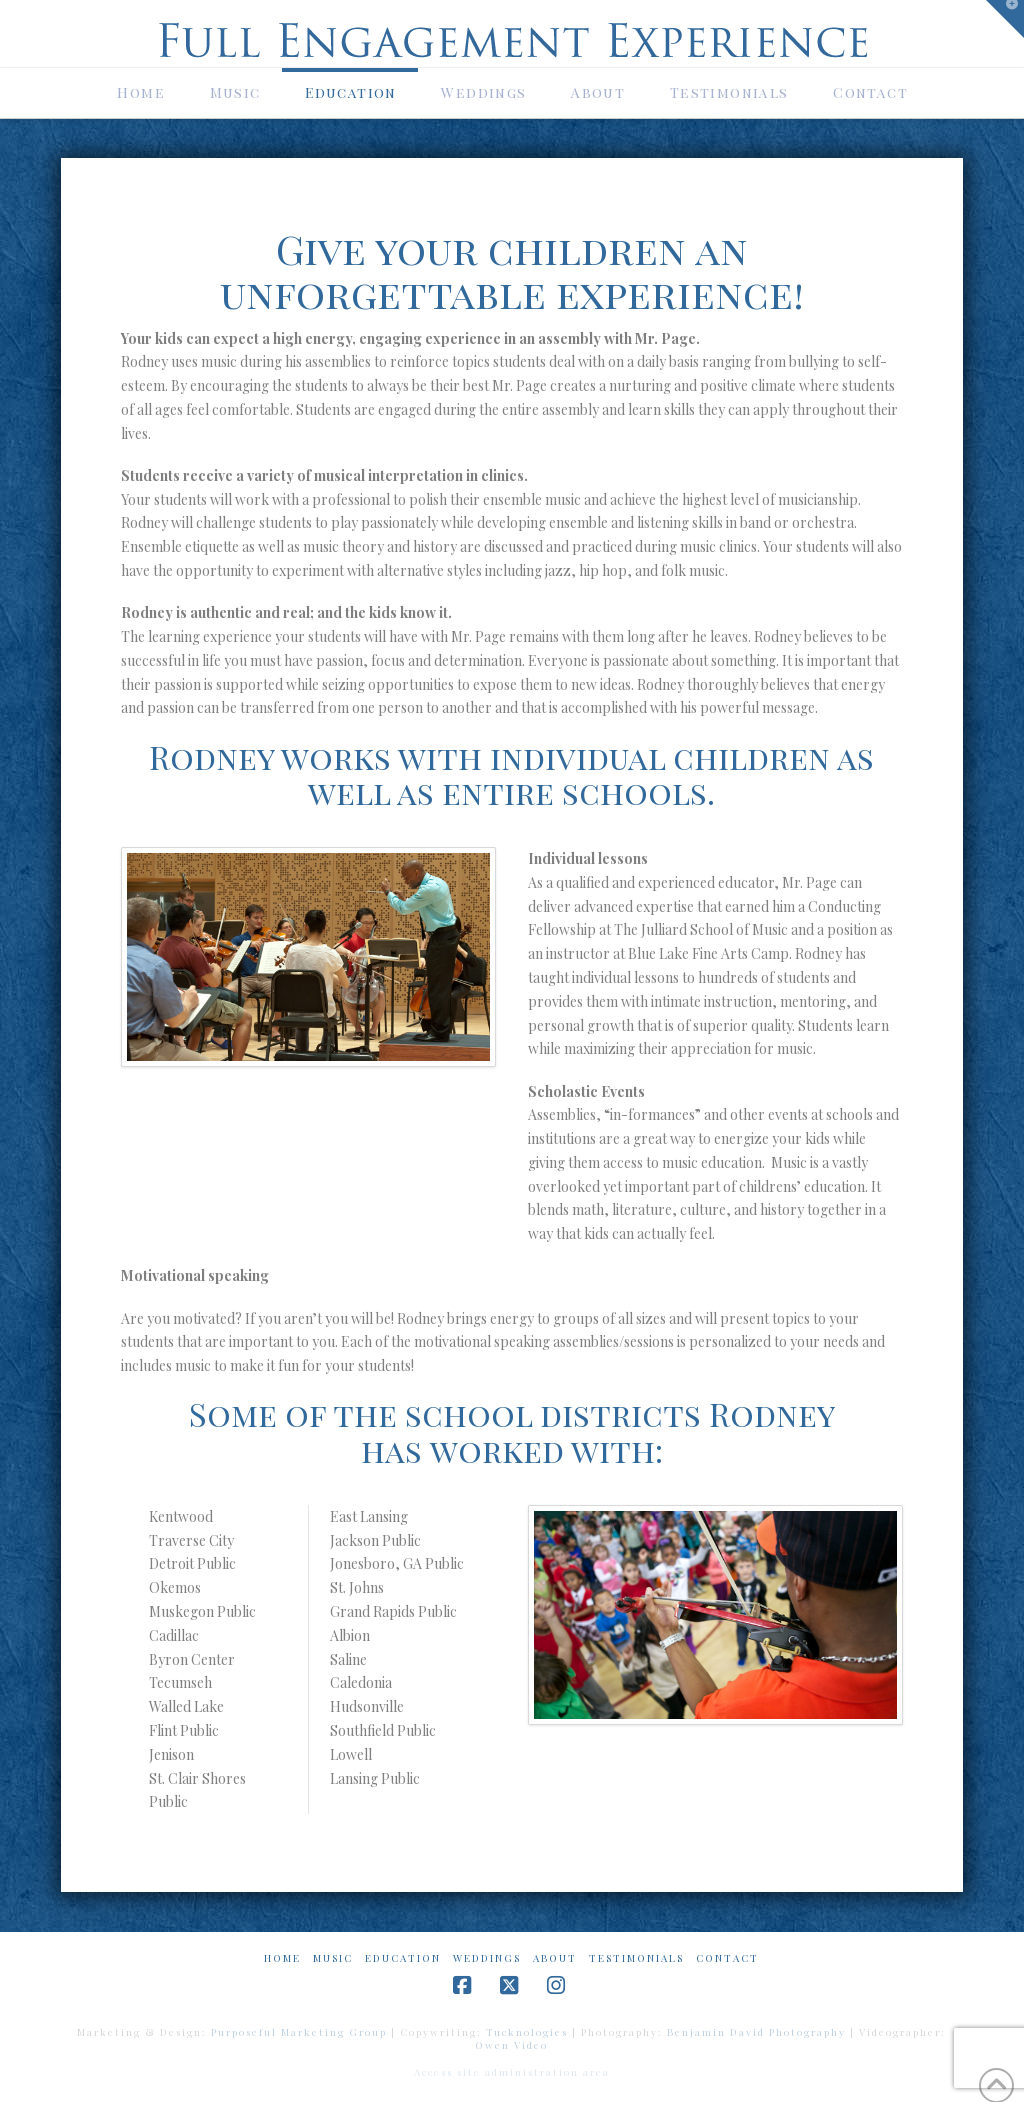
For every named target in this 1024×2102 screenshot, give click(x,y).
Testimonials (636, 1958)
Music (333, 1958)
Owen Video (511, 2045)
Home (282, 1958)
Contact (727, 1958)
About (555, 1958)
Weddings (487, 1958)
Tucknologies (527, 2032)
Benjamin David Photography (756, 2032)
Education (403, 1958)
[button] (1005, 19)
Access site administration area (512, 2072)
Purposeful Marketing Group (299, 2032)
